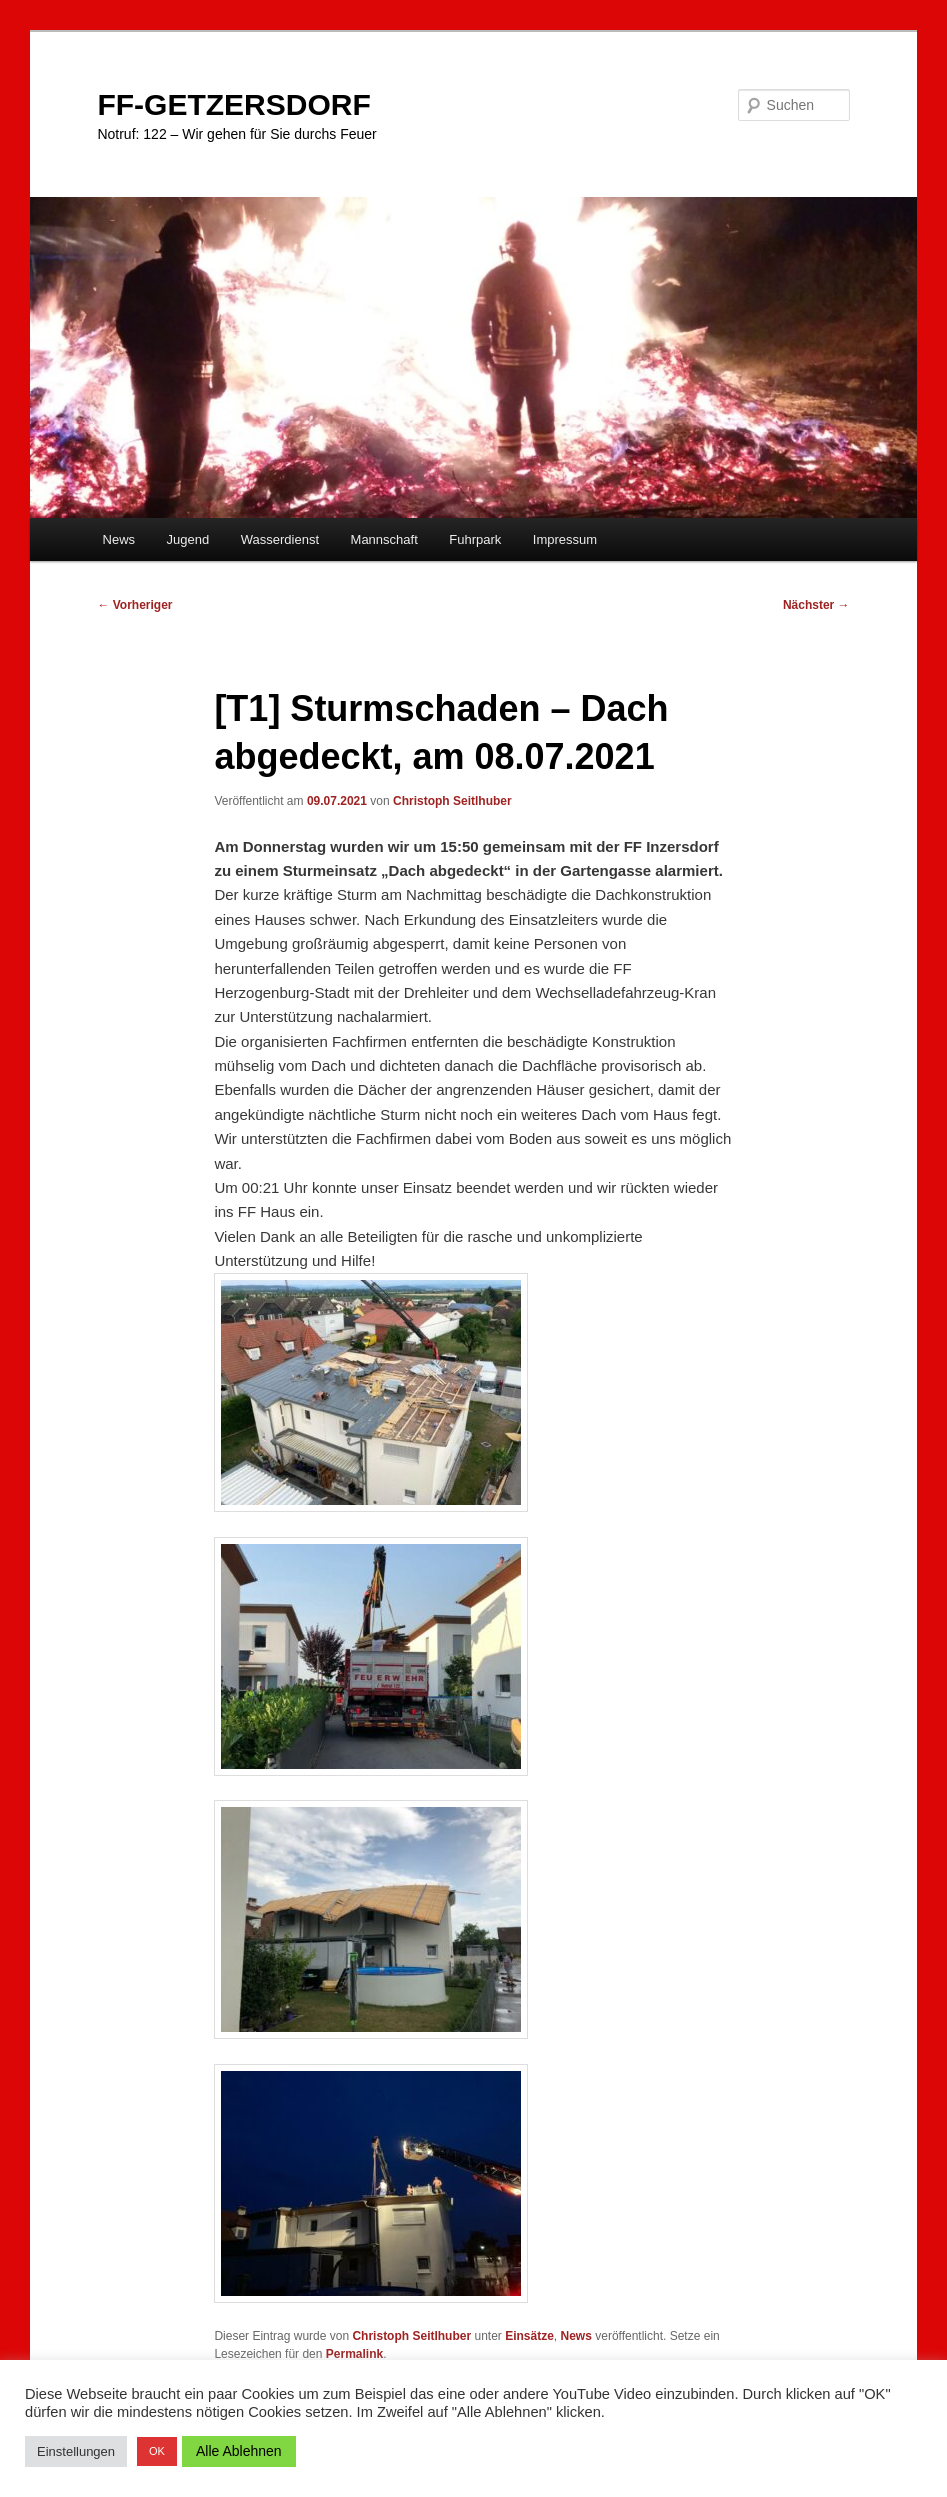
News (119, 539)
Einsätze (529, 2336)
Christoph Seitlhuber (452, 801)
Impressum (565, 539)
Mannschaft (384, 539)
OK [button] (157, 2451)
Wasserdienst (280, 539)
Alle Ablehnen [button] (239, 2451)
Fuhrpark (475, 539)
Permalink (354, 2354)
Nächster (816, 605)
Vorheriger (134, 605)
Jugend (188, 539)
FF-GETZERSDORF (233, 104)
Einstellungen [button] (76, 2451)
